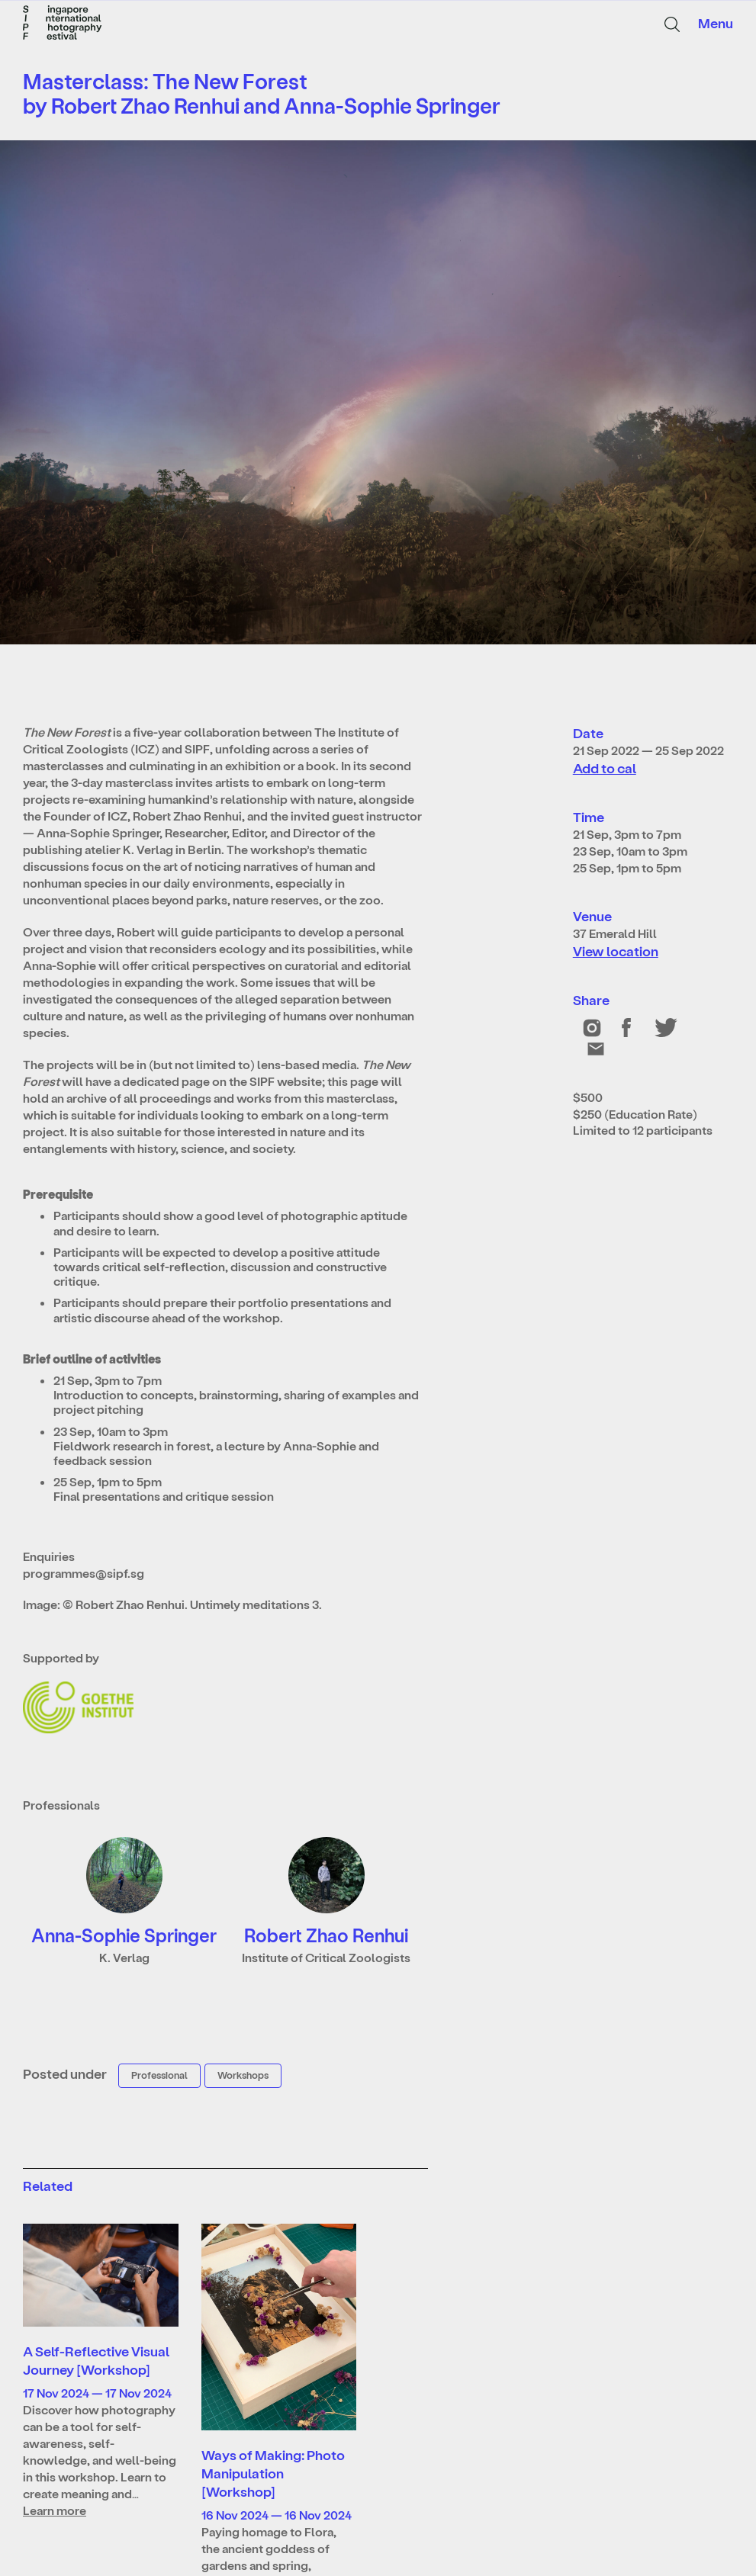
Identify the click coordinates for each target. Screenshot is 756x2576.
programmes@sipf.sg (83, 1573)
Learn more (54, 2510)
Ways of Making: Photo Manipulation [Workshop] (273, 2472)
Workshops (243, 2074)
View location (615, 951)
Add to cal (604, 768)
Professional (159, 2074)
